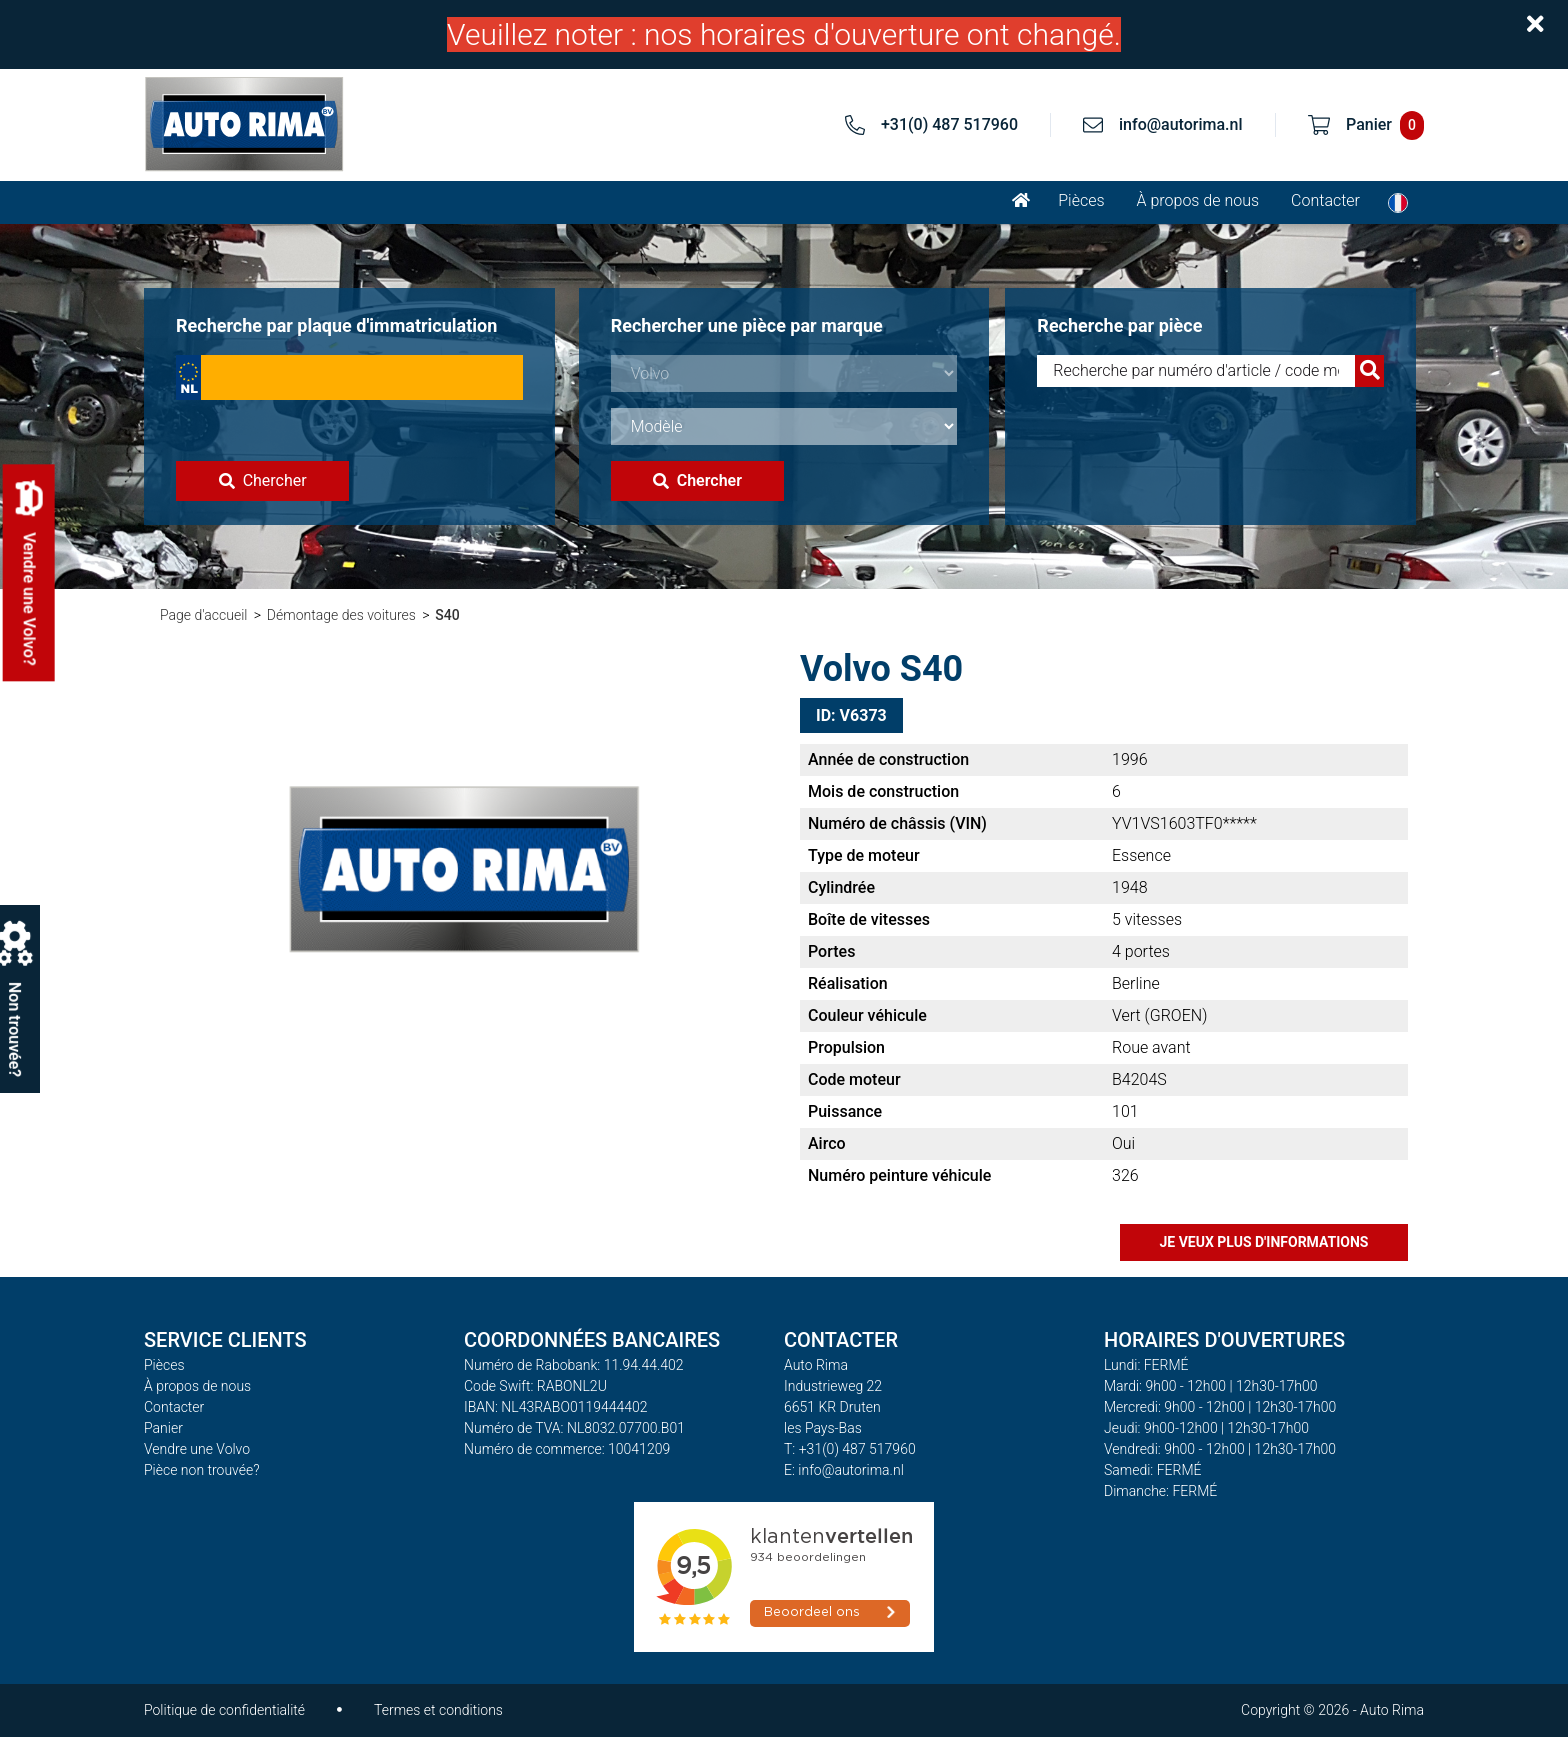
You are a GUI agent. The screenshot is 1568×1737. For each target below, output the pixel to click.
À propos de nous (1198, 200)
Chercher (263, 480)
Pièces (1081, 200)
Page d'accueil (203, 615)
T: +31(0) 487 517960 (850, 1449)
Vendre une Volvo (197, 1449)
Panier (163, 1428)
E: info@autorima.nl (844, 1470)
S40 (447, 615)
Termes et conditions (438, 1710)
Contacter (1325, 200)
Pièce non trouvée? (202, 1470)
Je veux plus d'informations (1264, 1242)
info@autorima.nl (1181, 124)
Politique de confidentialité (224, 1710)
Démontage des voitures (341, 615)
